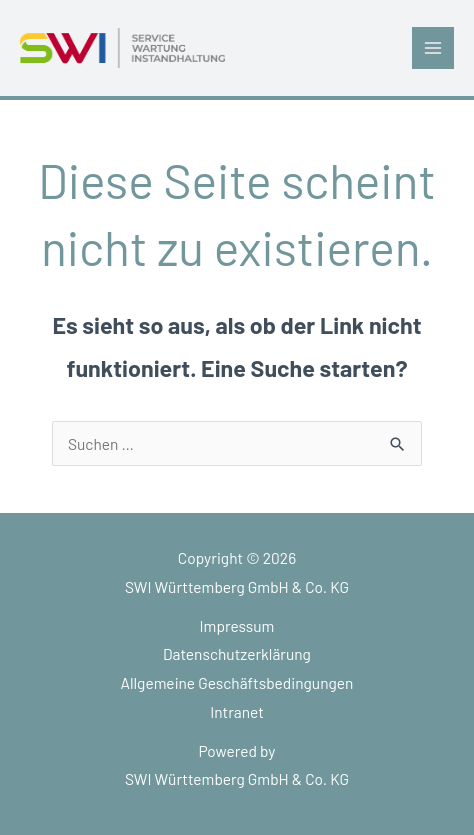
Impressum (237, 625)
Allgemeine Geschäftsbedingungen (237, 682)
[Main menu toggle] (433, 48)
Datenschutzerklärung (237, 653)
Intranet (237, 711)
